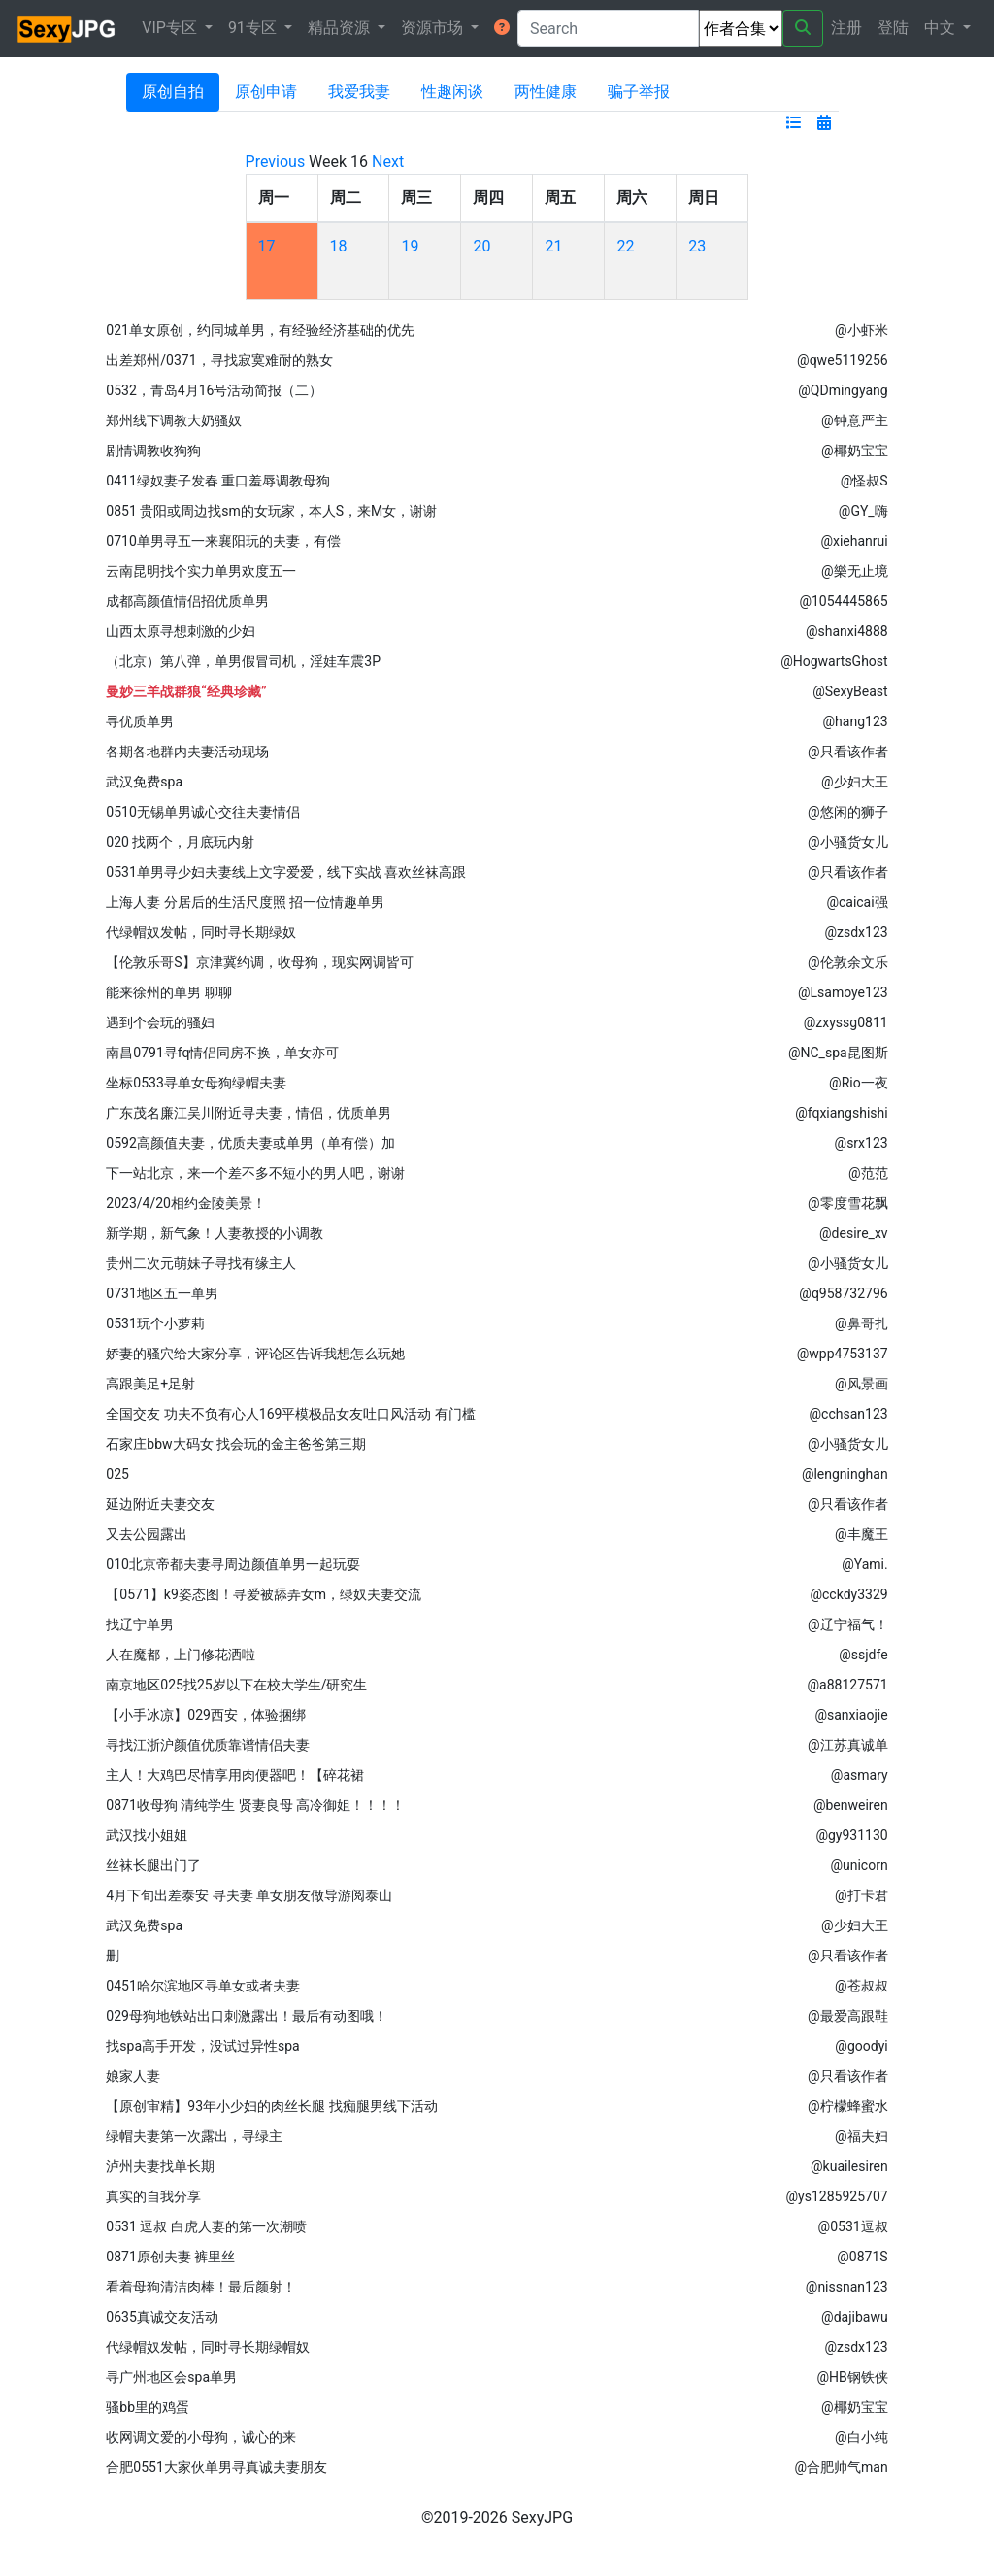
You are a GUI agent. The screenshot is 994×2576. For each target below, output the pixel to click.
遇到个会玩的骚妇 (160, 1022)
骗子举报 (639, 92)
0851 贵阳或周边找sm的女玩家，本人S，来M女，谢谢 (271, 511)
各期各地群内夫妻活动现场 (187, 751)
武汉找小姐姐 (146, 1835)
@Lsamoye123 (843, 992)
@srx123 (861, 1143)
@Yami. (864, 1564)
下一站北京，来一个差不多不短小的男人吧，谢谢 (255, 1173)
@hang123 (855, 721)
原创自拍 (173, 92)
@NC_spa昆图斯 (838, 1052)
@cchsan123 (849, 1414)
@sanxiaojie (850, 1715)
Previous (276, 161)
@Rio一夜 (858, 1082)
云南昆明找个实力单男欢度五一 (201, 571)
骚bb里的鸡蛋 (147, 2407)
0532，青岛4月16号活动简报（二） (214, 390)
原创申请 (266, 92)
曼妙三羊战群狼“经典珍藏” (186, 691)
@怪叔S (864, 480)
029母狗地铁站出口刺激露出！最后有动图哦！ (246, 2016)
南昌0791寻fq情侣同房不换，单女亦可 (222, 1052)
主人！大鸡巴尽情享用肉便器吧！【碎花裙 (235, 1775)
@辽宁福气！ (848, 1624)
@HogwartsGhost (833, 661)
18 (339, 246)
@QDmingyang (842, 390)
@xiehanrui (853, 541)
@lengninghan (845, 1474)
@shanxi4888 (847, 631)
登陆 (893, 27)
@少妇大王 (854, 781)
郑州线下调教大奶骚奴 (174, 420)
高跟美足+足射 (150, 1383)
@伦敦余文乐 (848, 962)
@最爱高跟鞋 (848, 2016)
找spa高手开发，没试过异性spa (202, 2046)
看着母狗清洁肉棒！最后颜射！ (201, 2286)
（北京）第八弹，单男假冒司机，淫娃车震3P (243, 661)
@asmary (859, 1775)
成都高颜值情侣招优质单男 (187, 601)
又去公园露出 (146, 1534)
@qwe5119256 (842, 360)
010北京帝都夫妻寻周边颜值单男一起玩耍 (233, 1564)
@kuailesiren (849, 2166)
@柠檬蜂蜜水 (848, 2106)
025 (117, 1474)
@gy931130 (851, 1835)
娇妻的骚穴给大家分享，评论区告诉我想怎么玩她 (255, 1353)
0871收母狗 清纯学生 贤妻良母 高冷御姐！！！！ (255, 1805)
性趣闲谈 (452, 92)
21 (553, 246)
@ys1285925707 (837, 2196)
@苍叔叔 (861, 1985)
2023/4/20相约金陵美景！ (186, 1203)
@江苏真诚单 (848, 1745)
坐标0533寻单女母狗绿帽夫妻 (195, 1082)
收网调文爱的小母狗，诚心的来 (201, 2437)
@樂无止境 (854, 571)
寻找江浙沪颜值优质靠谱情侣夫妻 (208, 1745)
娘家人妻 (133, 2076)
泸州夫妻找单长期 (160, 2166)
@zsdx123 (855, 932)
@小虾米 (861, 330)
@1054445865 (843, 601)
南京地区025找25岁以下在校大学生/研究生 (236, 1684)
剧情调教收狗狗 (153, 450)
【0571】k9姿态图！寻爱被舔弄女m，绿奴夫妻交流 (263, 1594)
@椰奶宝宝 (854, 450)
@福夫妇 (861, 2136)
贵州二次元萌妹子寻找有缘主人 (201, 1263)
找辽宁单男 (140, 1624)
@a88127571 (848, 1684)
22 (625, 246)
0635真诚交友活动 (161, 2317)
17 (267, 246)
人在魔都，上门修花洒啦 (180, 1654)
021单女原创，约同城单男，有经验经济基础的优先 (260, 330)
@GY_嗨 (863, 511)
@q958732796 (843, 1293)
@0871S (862, 2256)
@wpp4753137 (842, 1353)
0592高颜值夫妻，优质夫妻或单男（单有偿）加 (250, 1143)
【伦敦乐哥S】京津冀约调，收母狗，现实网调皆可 (259, 962)
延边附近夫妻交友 (160, 1504)
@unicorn (858, 1865)
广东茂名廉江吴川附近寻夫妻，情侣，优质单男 (248, 1113)
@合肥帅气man (840, 2467)
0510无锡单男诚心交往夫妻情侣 (202, 812)
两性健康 (545, 92)
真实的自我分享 (153, 2196)
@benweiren (850, 1805)
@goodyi (861, 2046)
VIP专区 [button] (171, 27)
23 (697, 246)
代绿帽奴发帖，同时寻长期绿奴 (201, 932)
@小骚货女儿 (848, 842)
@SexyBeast (849, 691)
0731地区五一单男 (161, 1293)
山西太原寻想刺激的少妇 (180, 631)
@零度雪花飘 (848, 1203)
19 (409, 246)
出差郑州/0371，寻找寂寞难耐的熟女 (219, 360)
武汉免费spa (144, 781)
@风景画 (861, 1383)
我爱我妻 (359, 92)
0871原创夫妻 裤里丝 (170, 2256)
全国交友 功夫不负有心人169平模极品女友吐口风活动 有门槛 (291, 1414)
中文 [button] (941, 27)
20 (481, 246)
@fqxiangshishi (841, 1113)
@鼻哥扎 (861, 1323)
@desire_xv (853, 1233)
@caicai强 (856, 902)
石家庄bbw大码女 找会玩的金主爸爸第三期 (236, 1444)
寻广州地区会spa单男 (171, 2377)
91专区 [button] (254, 27)
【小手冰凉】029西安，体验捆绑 (206, 1715)
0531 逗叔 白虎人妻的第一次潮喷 (206, 2226)
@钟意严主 (854, 420)
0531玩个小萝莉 (155, 1323)
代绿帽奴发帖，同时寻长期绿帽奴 (208, 2347)
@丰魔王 (861, 1534)
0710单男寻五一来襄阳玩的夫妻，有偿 (223, 541)
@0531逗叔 (853, 2226)
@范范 (868, 1173)
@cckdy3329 (848, 1594)
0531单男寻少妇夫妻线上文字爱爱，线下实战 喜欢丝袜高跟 (286, 872)
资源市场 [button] (434, 27)
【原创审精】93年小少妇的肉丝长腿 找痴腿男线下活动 (271, 2106)
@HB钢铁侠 (851, 2377)
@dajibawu (854, 2317)
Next (388, 161)
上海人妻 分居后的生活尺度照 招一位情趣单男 (245, 902)
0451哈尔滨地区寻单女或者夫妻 (202, 1985)
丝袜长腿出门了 (153, 1865)
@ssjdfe (863, 1654)
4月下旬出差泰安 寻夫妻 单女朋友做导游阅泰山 (249, 1895)
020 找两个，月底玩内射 (180, 842)
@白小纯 (861, 2437)
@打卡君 (861, 1895)
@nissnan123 (847, 2286)
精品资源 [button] (341, 27)
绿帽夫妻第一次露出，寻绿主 (194, 2136)
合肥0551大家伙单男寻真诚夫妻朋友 (216, 2467)
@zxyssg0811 (846, 1022)
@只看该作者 (848, 751)
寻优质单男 (140, 721)
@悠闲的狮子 (848, 812)
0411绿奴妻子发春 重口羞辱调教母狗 (218, 480)
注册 (846, 27)
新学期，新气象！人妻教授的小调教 (214, 1233)
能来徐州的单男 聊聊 (168, 992)
